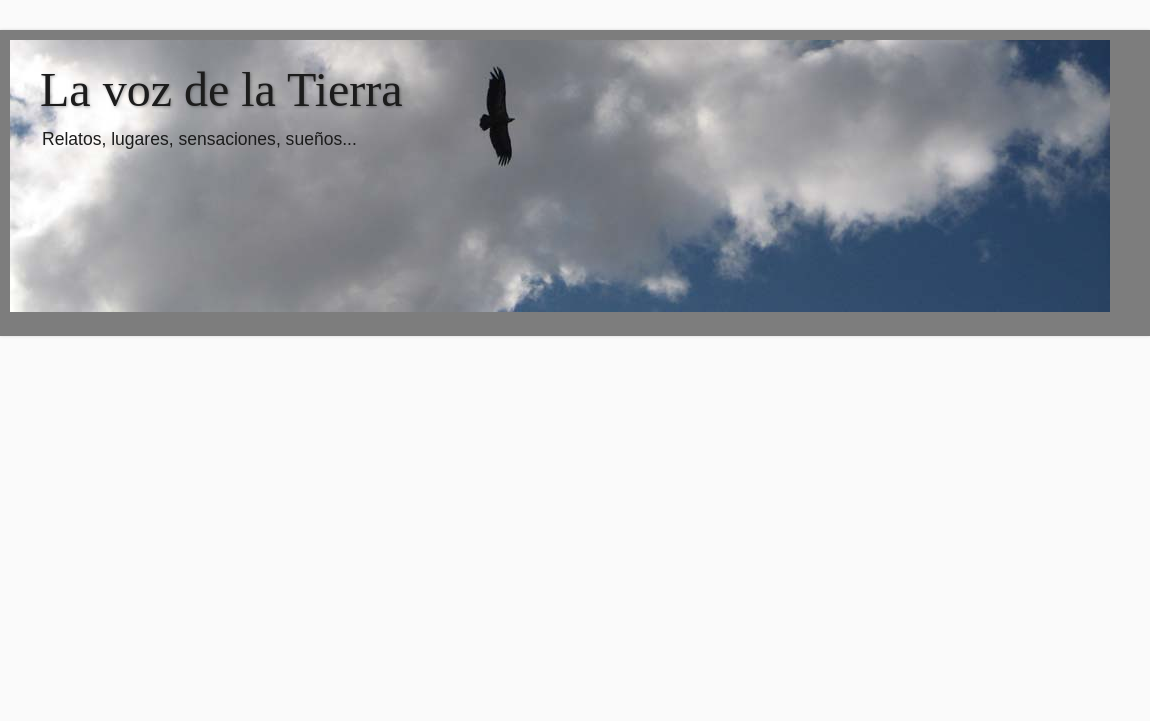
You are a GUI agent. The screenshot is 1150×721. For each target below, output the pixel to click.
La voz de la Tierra (221, 89)
